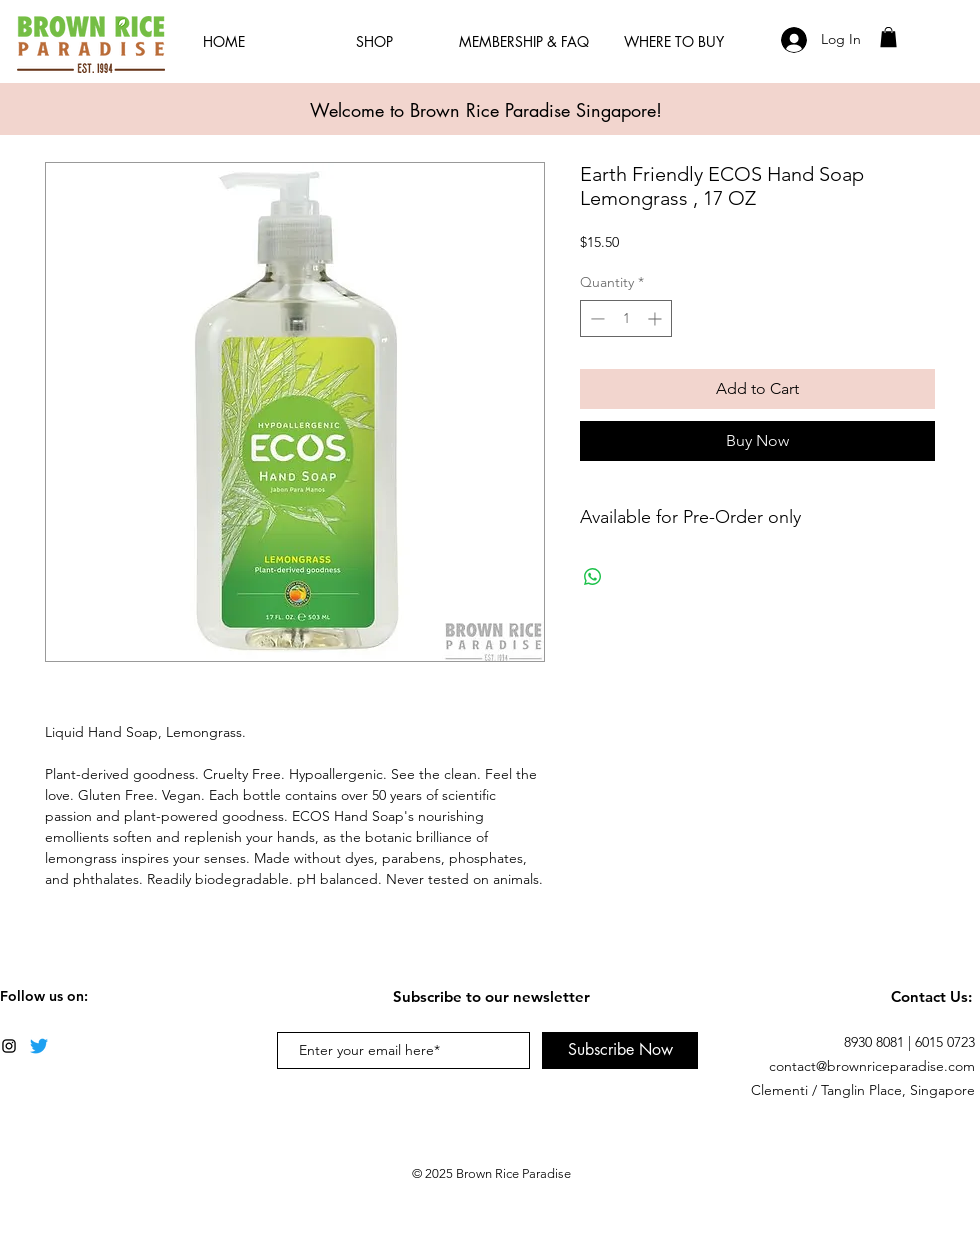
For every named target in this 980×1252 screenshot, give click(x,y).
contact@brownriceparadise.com (872, 1066)
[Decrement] (595, 318)
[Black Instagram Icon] (9, 1046)
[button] (888, 37)
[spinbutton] (626, 318)
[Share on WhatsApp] (593, 577)
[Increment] (656, 318)
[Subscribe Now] (620, 1050)
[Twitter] (39, 1046)
